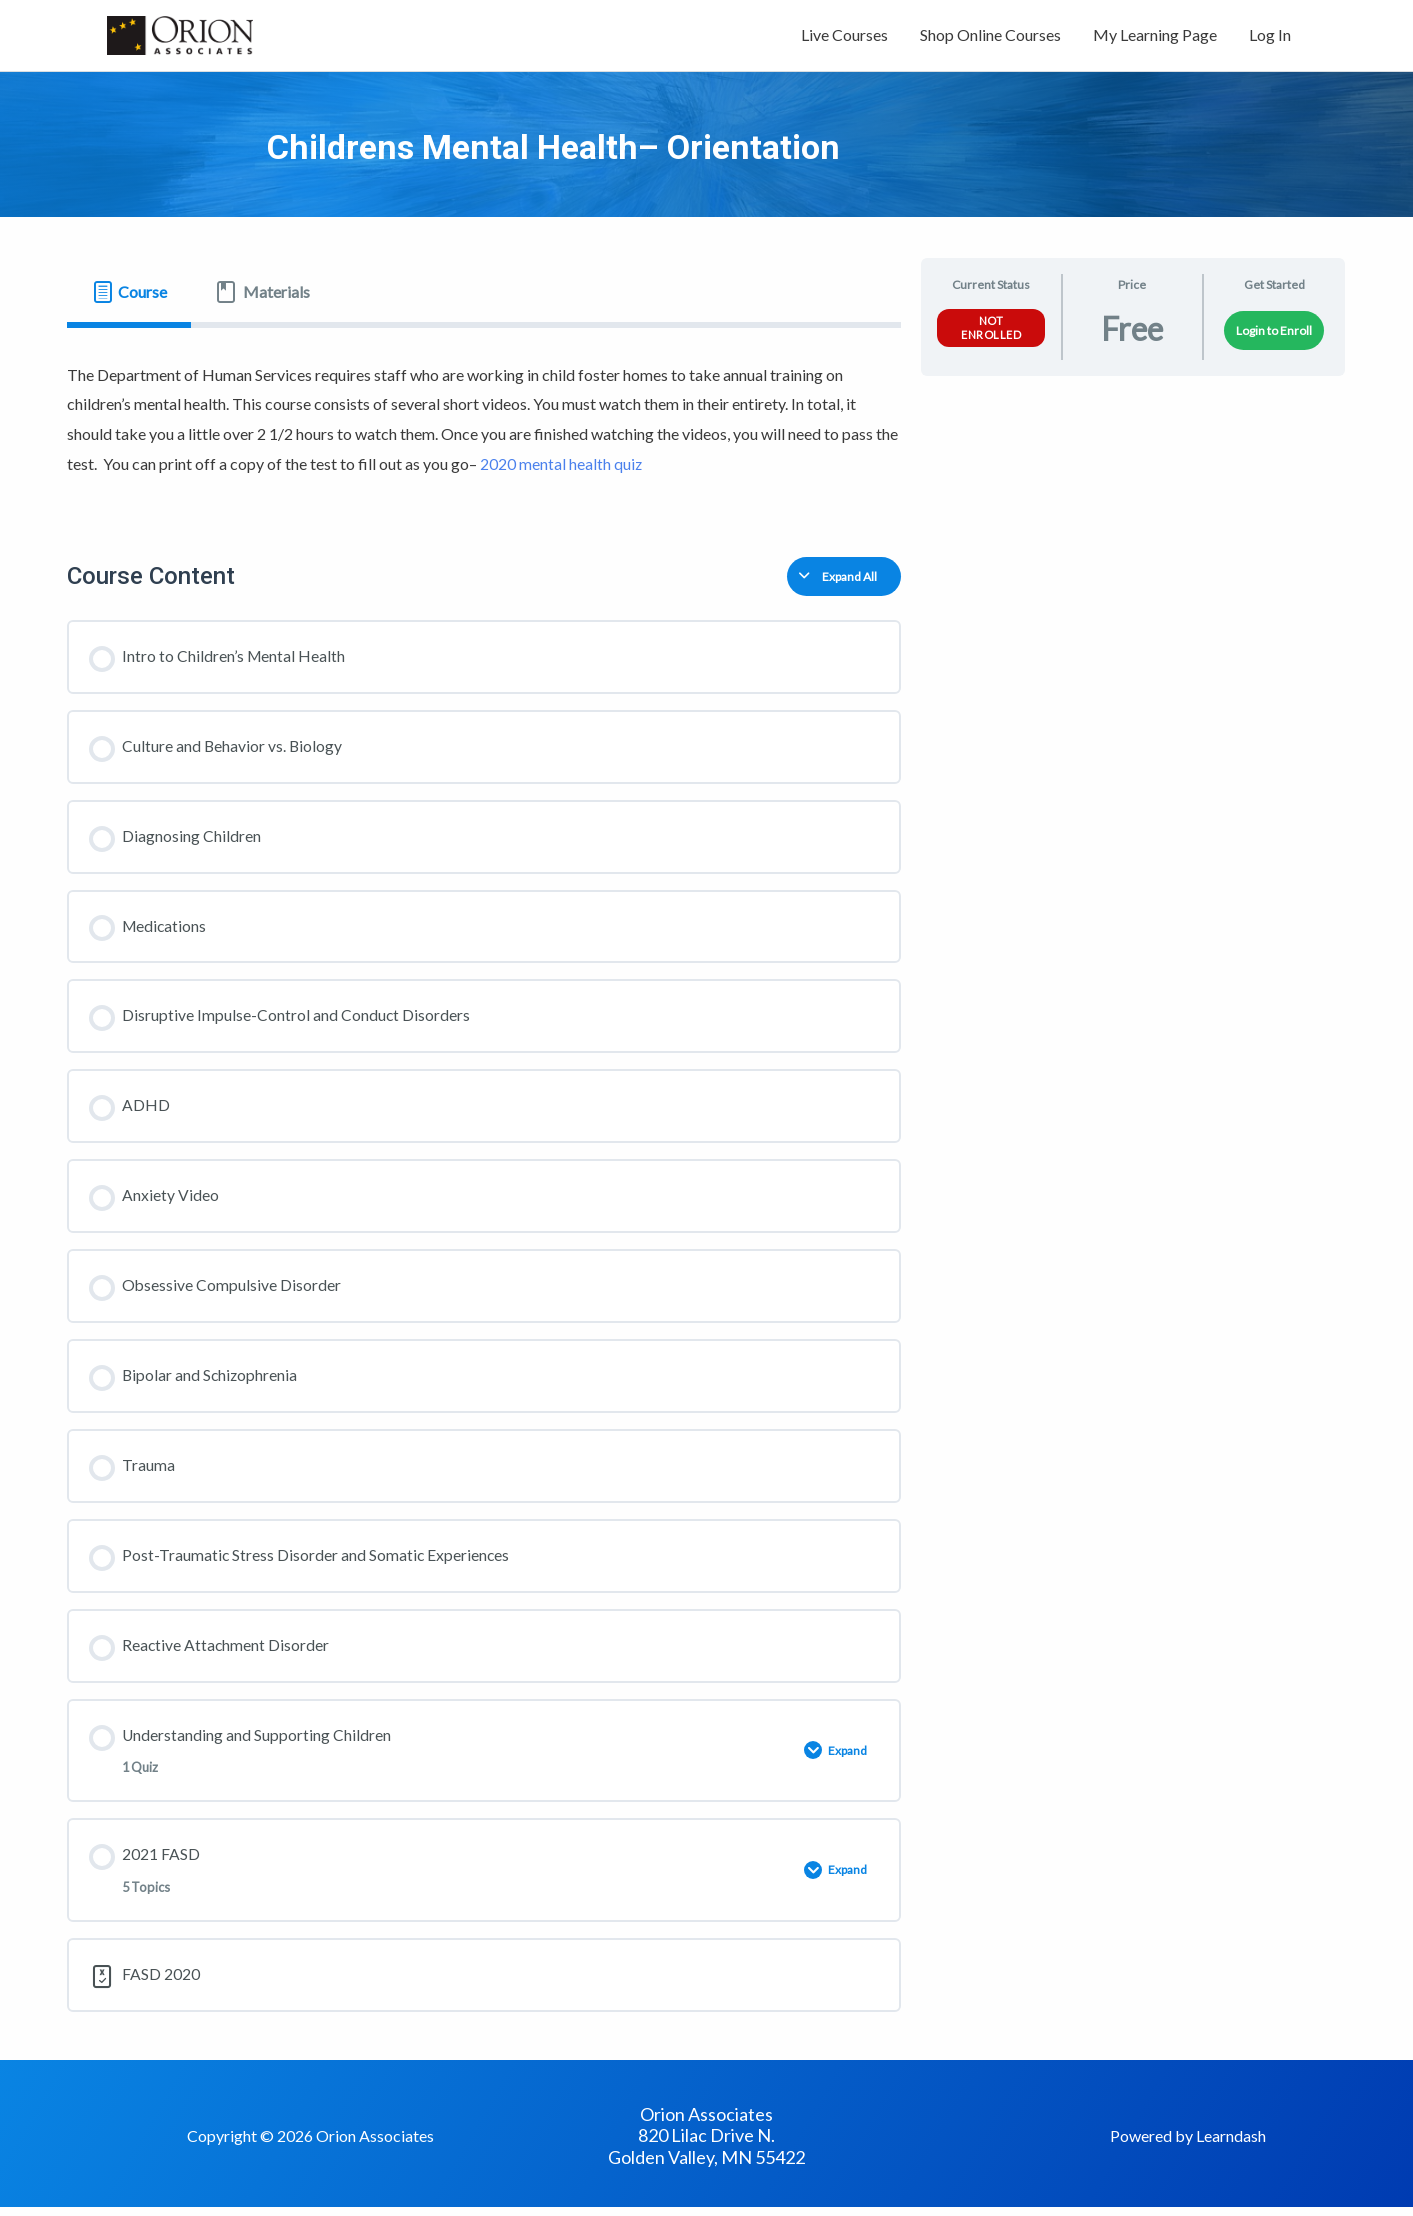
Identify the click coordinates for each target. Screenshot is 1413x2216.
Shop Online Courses (990, 37)
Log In (1270, 37)
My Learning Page (1155, 37)
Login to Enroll (1274, 335)
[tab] (129, 297)
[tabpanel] (484, 427)
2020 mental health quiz (561, 468)
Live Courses (844, 37)
